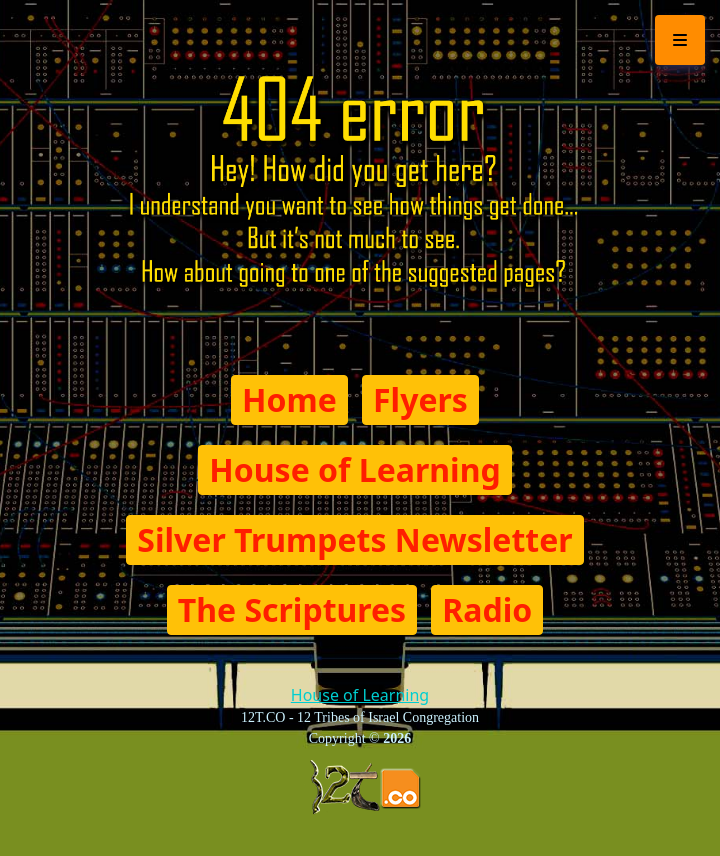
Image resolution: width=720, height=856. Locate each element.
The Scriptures (292, 609)
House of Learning (354, 469)
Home (289, 399)
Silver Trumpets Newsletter (354, 539)
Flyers (420, 399)
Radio (487, 609)
